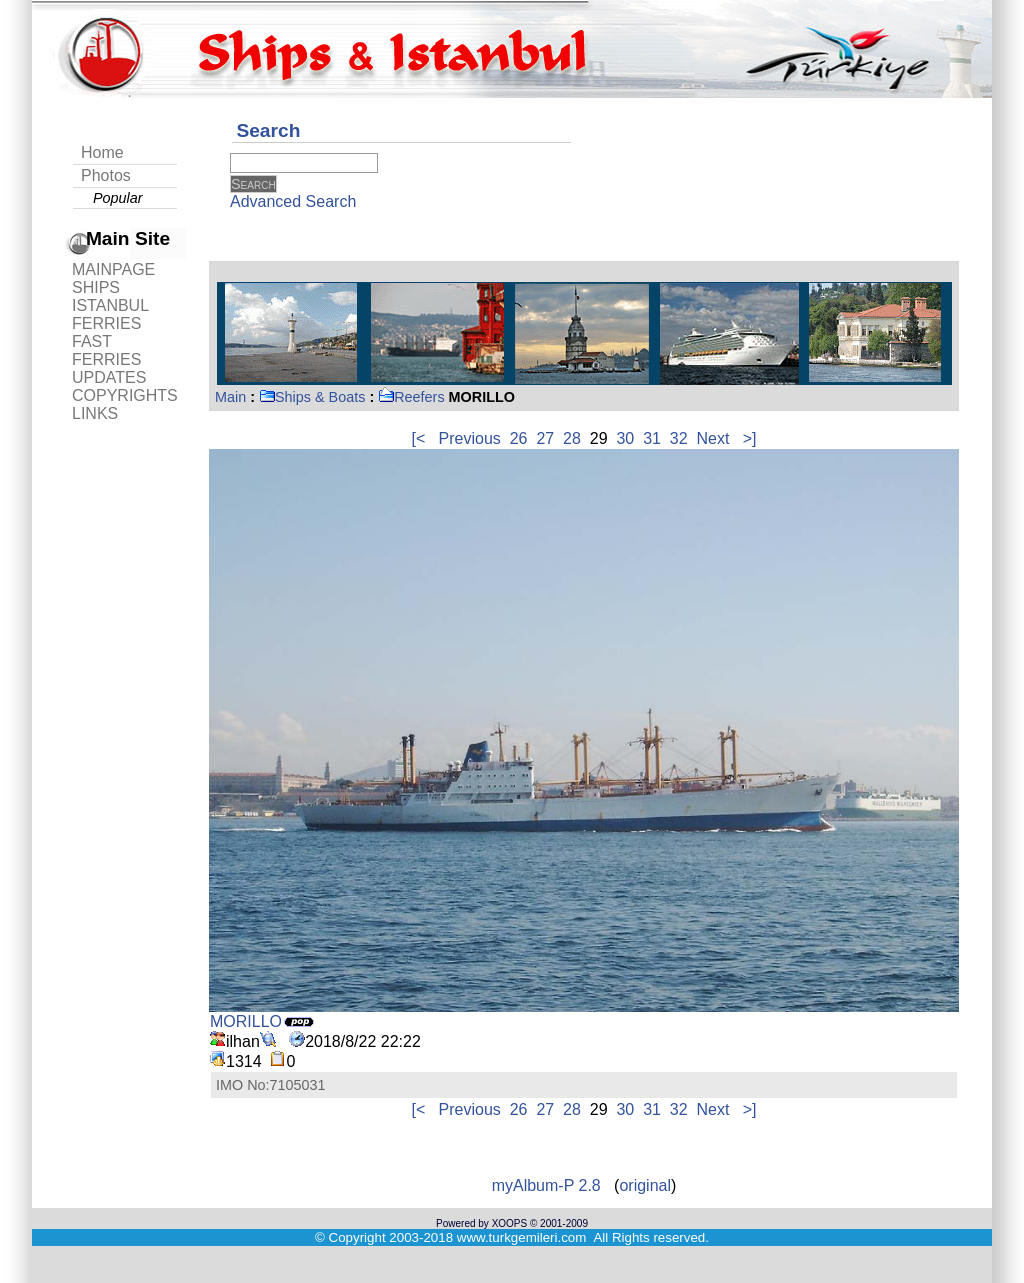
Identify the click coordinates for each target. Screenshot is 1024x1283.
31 (652, 438)
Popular (118, 198)
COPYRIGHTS (125, 395)
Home (102, 152)
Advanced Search (293, 201)
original (645, 1185)
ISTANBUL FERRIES (110, 314)
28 (572, 438)
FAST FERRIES (106, 350)
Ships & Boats (312, 397)
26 (519, 438)
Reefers (411, 397)
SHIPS (96, 287)
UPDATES (109, 377)
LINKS (95, 413)
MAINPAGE (113, 269)
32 (679, 438)
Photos (106, 175)
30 (625, 438)
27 (545, 438)
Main (230, 397)
